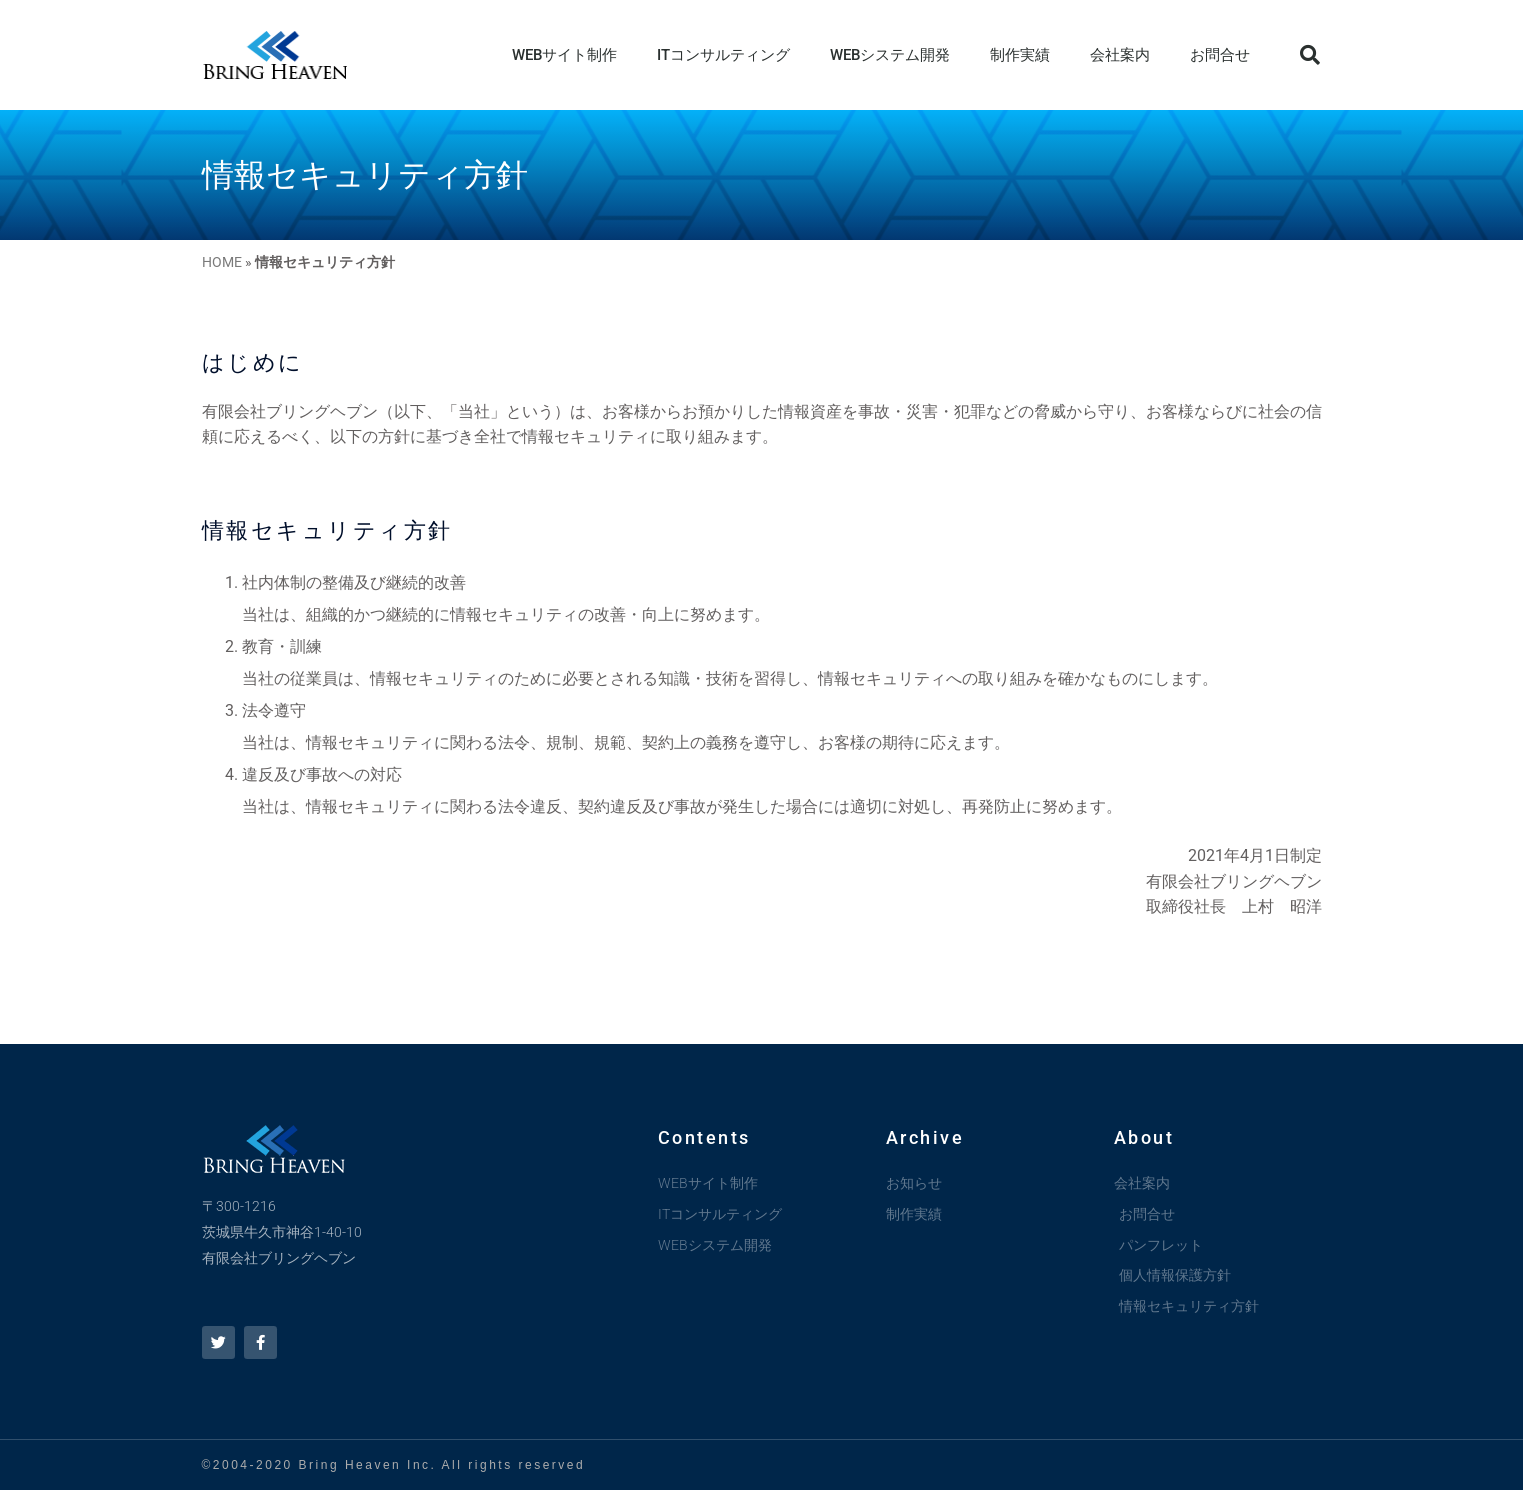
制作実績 (1020, 55)
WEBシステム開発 (890, 55)
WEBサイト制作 (564, 55)
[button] (1310, 55)
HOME (222, 262)
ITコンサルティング (723, 55)
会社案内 (1120, 55)
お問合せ (1220, 55)
